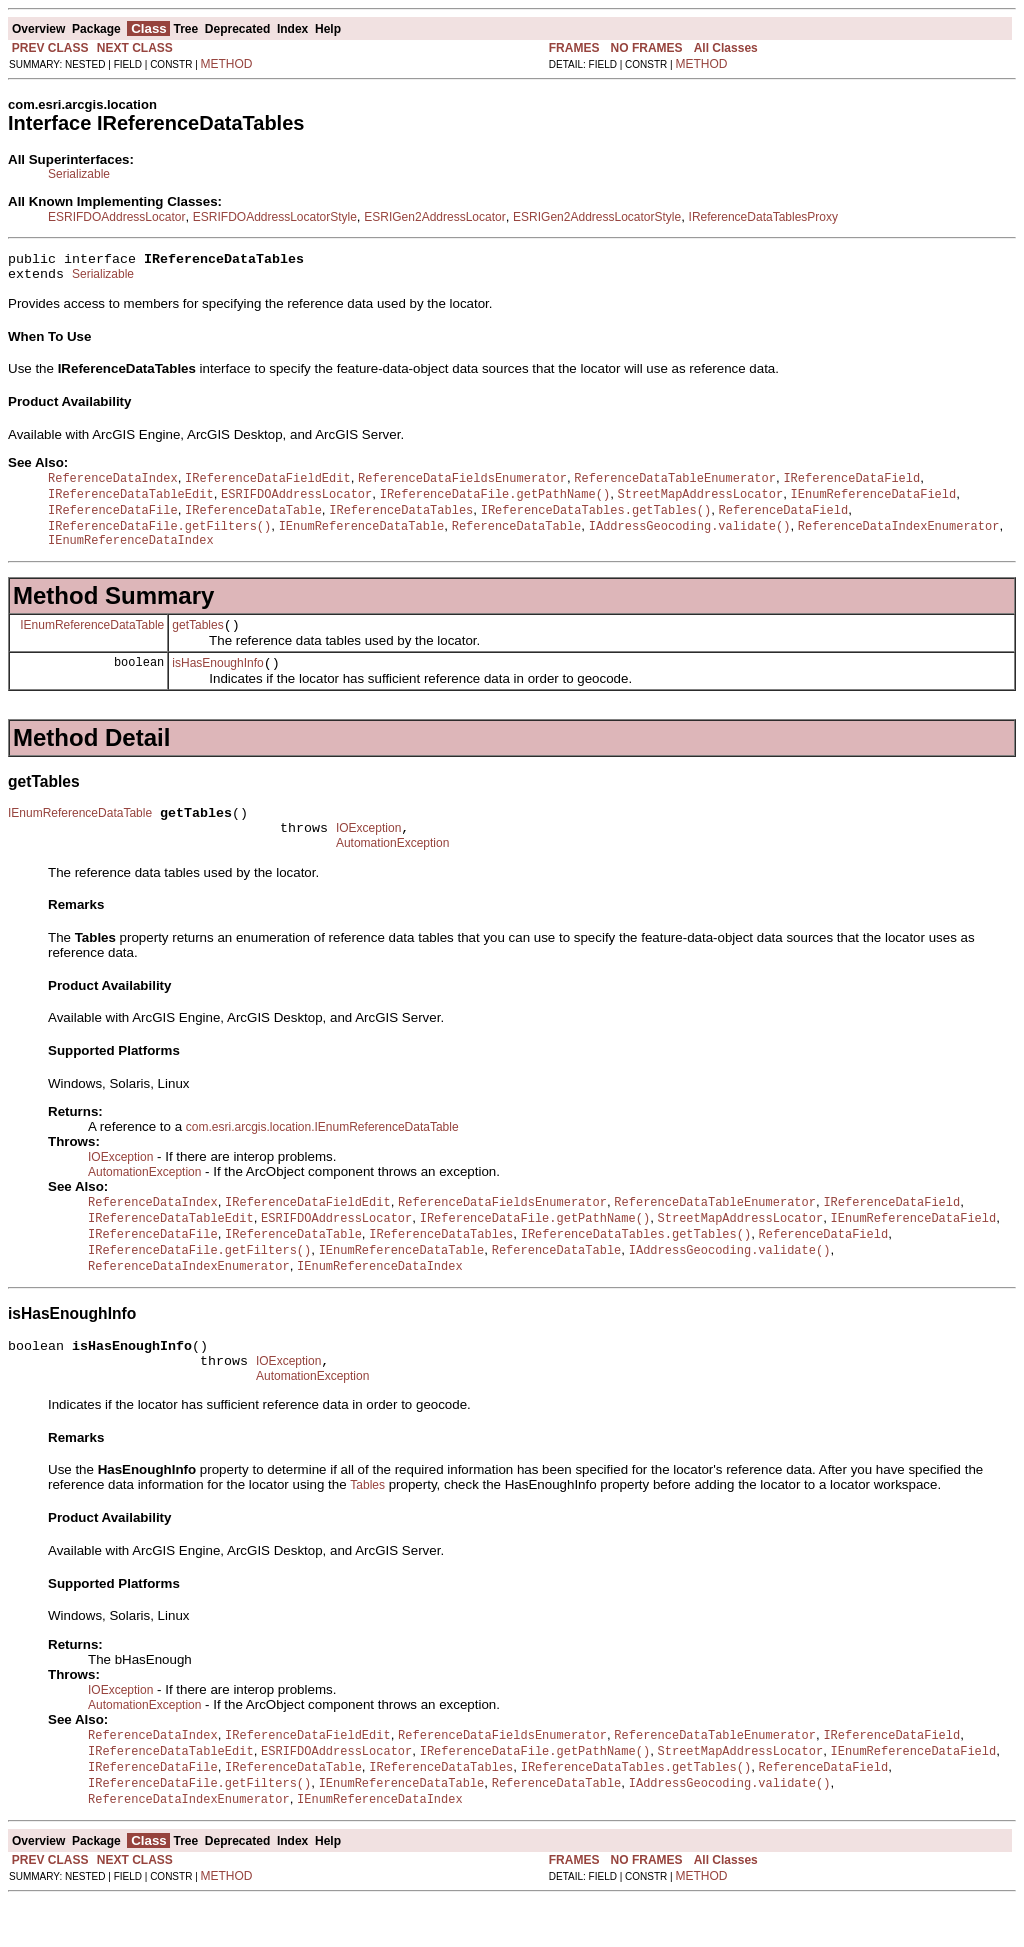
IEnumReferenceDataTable (92, 640)
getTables (197, 641)
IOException (368, 853)
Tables (367, 1527)
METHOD (227, 64)
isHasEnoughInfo (217, 682)
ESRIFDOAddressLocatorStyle (275, 217)
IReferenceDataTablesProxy (763, 217)
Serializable (79, 174)
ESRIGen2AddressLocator (434, 217)
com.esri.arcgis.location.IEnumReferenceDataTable (322, 1155)
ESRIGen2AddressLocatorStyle (597, 217)
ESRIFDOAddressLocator (116, 217)
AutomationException (392, 871)
